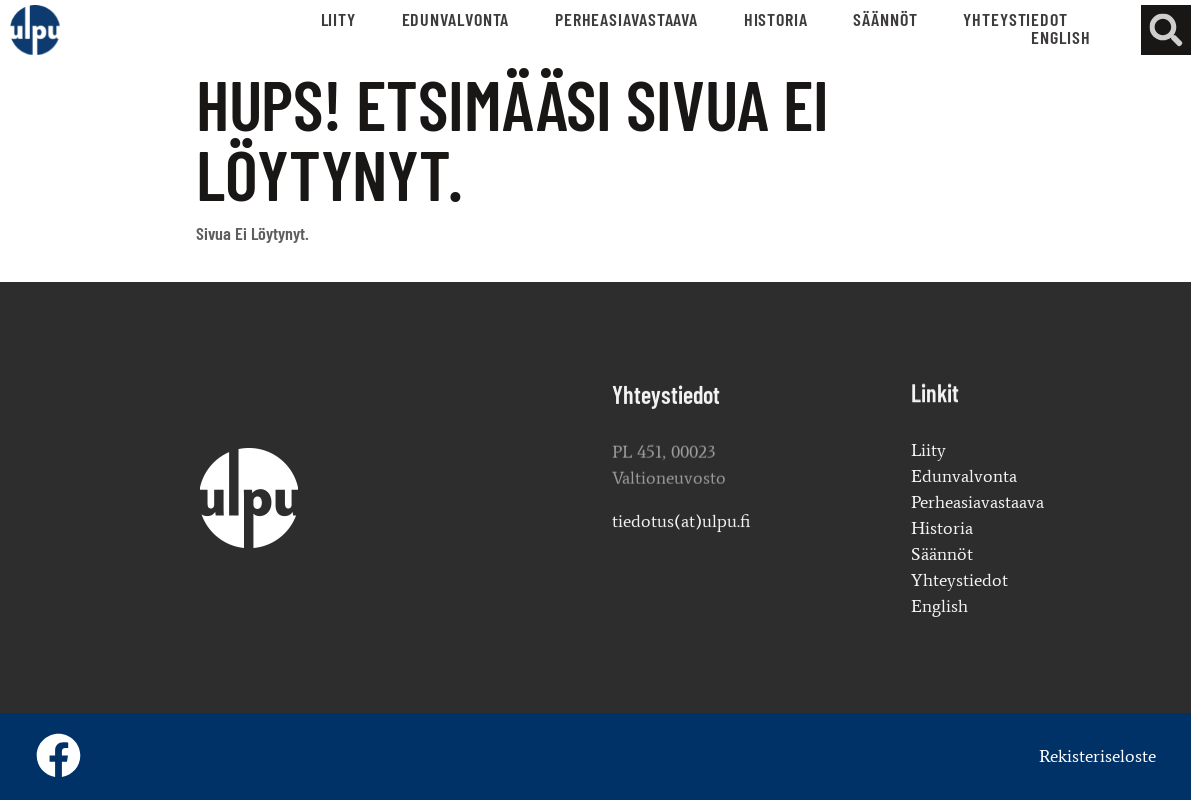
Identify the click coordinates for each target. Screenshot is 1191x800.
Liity (339, 19)
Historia (776, 19)
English (1060, 37)
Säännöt (885, 19)
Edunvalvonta (456, 19)
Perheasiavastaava (626, 19)
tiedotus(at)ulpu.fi (681, 524)
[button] (1165, 29)
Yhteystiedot (1015, 19)
